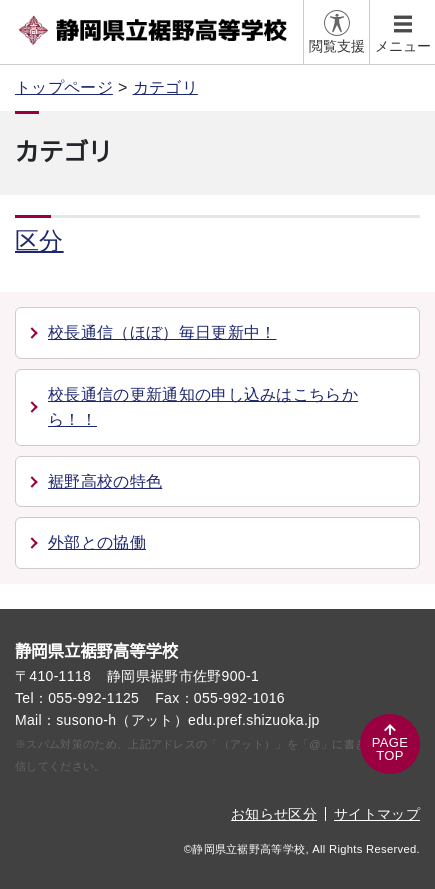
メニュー (403, 46)
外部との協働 (97, 542)
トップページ (64, 87)
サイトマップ (377, 814)
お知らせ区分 (274, 814)
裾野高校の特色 (105, 481)
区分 (39, 240)
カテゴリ (165, 87)
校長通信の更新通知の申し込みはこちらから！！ (203, 407)
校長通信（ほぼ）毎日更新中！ (162, 332)
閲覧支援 (337, 46)
